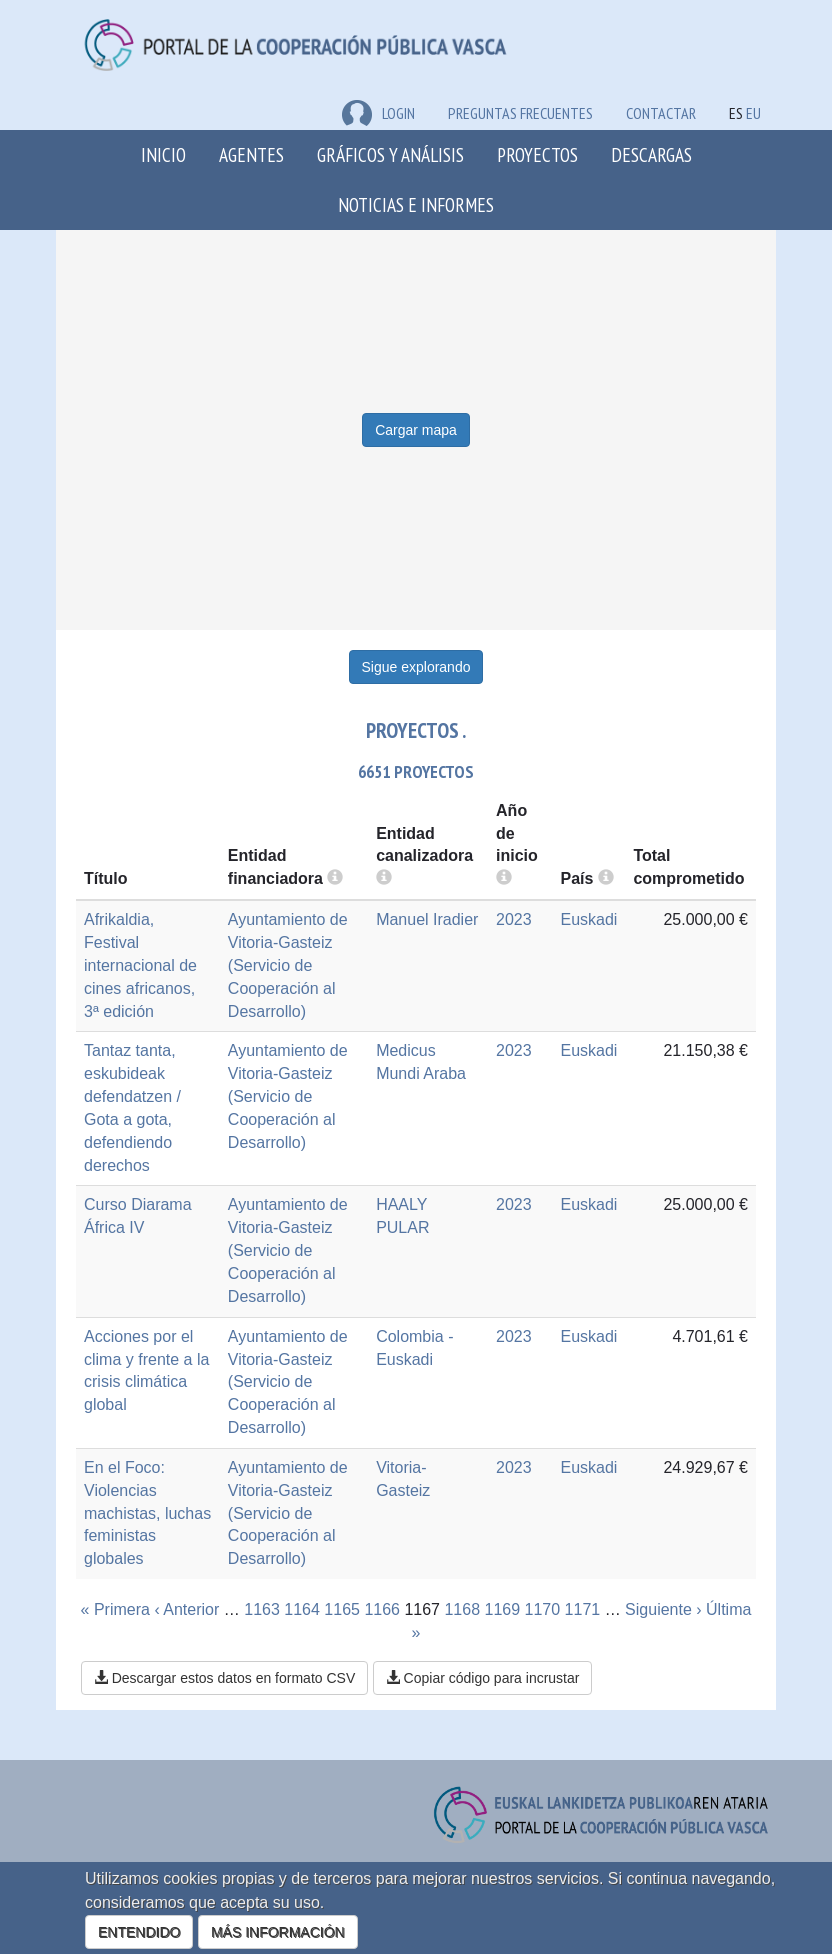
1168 (462, 1609)
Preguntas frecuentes (520, 113)
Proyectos (537, 154)
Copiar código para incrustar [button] (483, 1678)
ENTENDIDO (139, 1932)
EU (753, 113)
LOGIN (378, 113)
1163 (262, 1609)
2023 (514, 919)
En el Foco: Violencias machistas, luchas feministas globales (147, 1513)
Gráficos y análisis (390, 154)
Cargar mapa (416, 430)
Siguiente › (663, 1609)
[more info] (504, 878)
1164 (302, 1609)
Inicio (163, 154)
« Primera (115, 1609)
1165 (342, 1609)
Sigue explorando (416, 667)
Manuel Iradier (427, 919)
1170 (543, 1609)
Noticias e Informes (416, 204)
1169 (503, 1609)
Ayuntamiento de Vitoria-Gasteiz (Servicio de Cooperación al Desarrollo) (288, 965)
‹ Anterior (186, 1609)
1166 (382, 1609)
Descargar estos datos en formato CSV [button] (224, 1678)
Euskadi (588, 919)
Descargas (651, 154)
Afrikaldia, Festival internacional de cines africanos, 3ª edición (140, 965)
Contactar (661, 113)
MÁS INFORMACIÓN (278, 1932)
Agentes (251, 154)
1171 (583, 1609)
